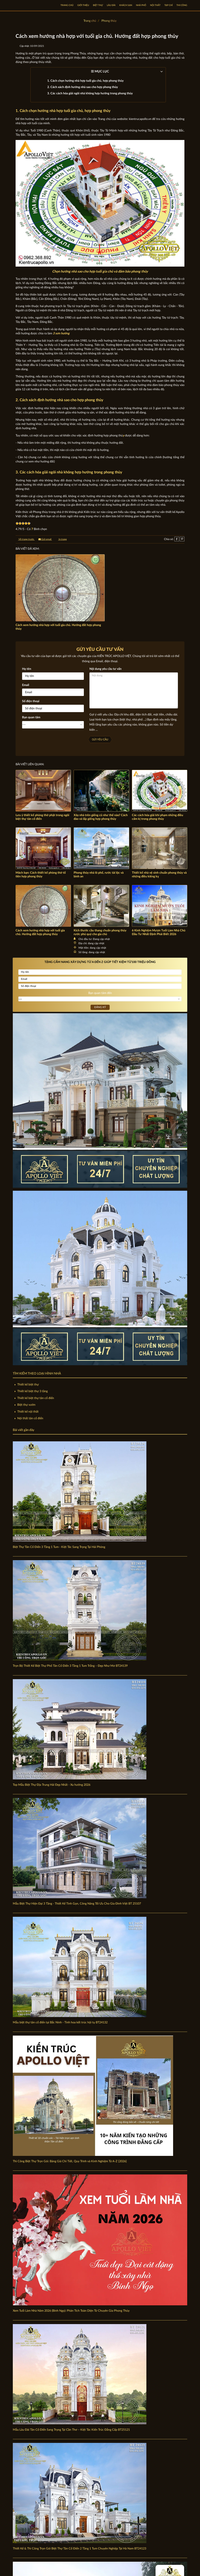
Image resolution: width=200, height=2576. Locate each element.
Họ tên (26, 668)
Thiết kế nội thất (28, 1411)
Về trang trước (25, 539)
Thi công (181, 5)
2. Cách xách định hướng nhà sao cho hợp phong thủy (82, 87)
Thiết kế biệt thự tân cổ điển (35, 1398)
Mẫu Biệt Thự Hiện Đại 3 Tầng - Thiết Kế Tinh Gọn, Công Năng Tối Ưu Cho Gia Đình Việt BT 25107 (77, 1903)
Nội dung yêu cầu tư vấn (105, 668)
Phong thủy (109, 20)
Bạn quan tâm (31, 717)
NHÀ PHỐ (141, 5)
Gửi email (45, 539)
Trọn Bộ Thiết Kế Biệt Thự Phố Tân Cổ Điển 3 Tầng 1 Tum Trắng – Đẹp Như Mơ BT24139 (70, 1665)
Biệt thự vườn (26, 1404)
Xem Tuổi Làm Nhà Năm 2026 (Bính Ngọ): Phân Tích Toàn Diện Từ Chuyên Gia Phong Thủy (71, 2310)
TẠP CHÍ (168, 5)
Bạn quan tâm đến (100, 993)
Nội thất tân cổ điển (30, 1418)
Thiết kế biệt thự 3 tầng (32, 1391)
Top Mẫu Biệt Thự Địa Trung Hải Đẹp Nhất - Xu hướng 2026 (51, 1784)
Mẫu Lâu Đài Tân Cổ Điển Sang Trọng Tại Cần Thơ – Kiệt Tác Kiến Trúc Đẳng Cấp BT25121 (71, 2429)
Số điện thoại (30, 701)
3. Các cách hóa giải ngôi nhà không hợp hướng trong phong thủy (90, 93)
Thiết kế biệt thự (28, 1384)
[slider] (23, 523)
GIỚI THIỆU (83, 5)
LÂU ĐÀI (111, 5)
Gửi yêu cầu (100, 739)
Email (25, 685)
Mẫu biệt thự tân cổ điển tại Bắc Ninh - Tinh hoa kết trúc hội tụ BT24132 (60, 2022)
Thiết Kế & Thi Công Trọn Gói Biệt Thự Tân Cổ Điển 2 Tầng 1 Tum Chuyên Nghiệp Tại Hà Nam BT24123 (79, 2548)
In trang (61, 539)
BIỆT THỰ (98, 5)
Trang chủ (66, 5)
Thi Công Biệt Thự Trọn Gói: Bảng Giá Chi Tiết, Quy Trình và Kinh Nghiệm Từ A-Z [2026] (70, 2161)
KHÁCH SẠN (125, 5)
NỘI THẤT (155, 5)
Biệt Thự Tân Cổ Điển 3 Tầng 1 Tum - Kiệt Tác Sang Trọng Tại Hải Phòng (59, 1546)
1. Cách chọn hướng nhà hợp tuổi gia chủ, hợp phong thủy (85, 80)
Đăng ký (100, 1007)
